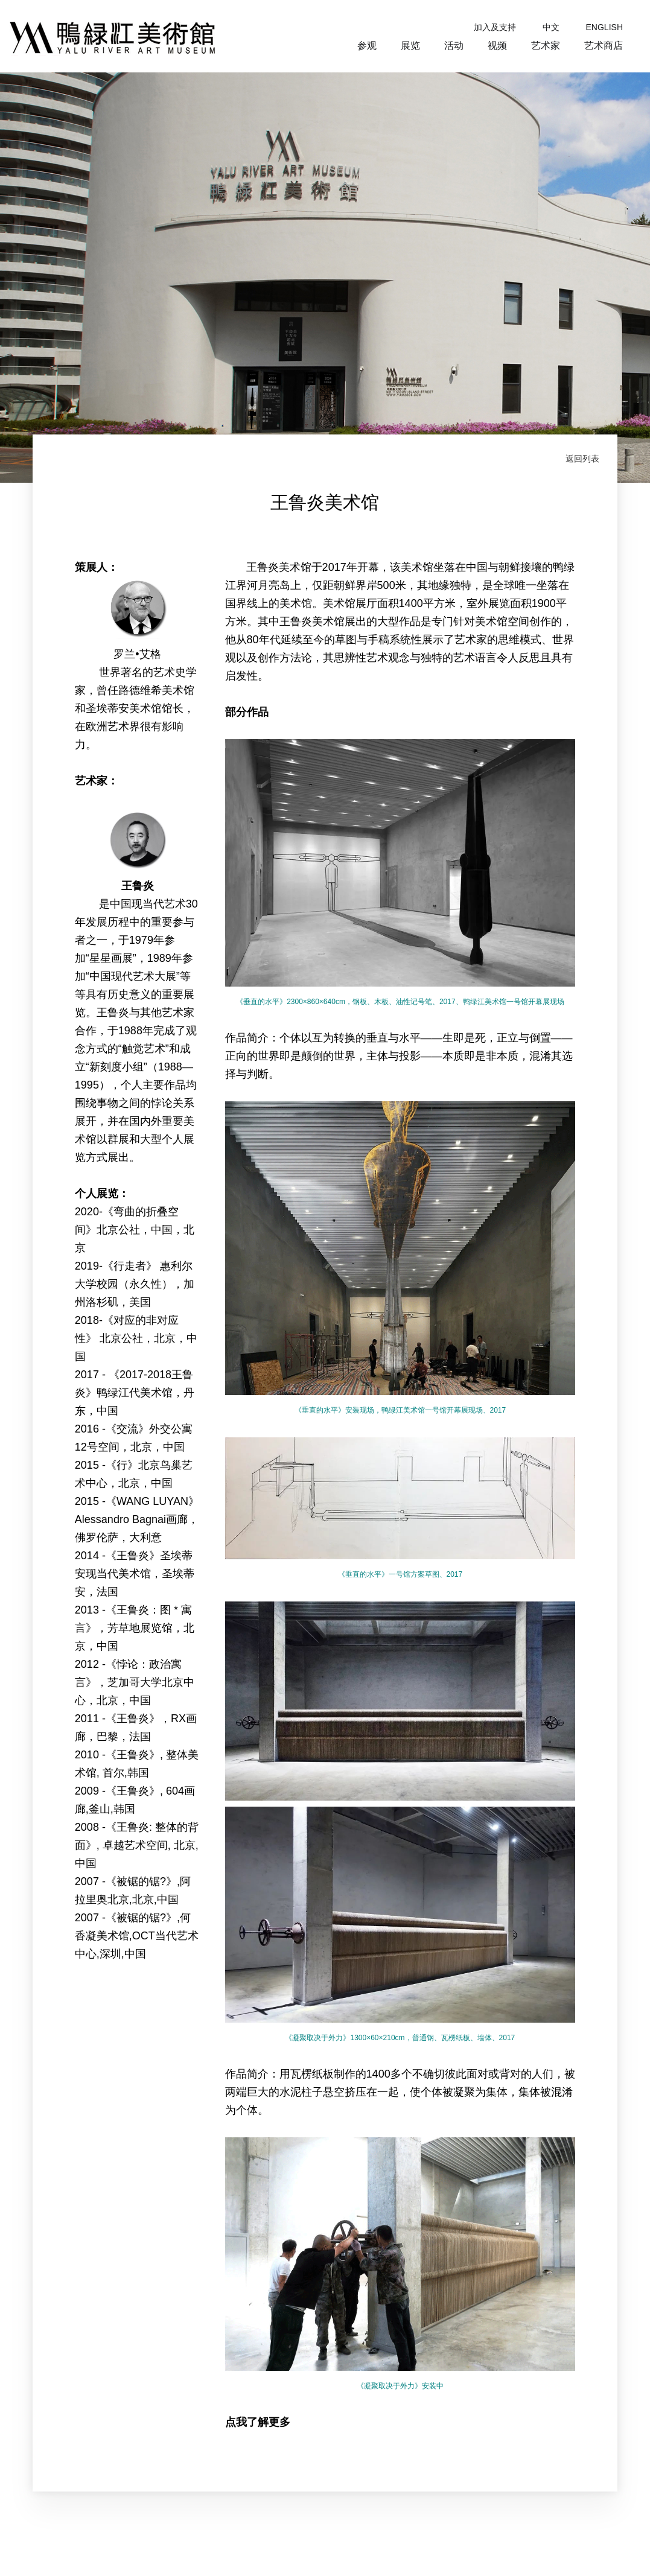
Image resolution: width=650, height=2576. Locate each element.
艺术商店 (603, 45)
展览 (410, 45)
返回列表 (582, 458)
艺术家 (545, 45)
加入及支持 (495, 27)
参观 (367, 45)
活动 (454, 45)
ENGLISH (604, 27)
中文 (551, 27)
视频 (497, 45)
